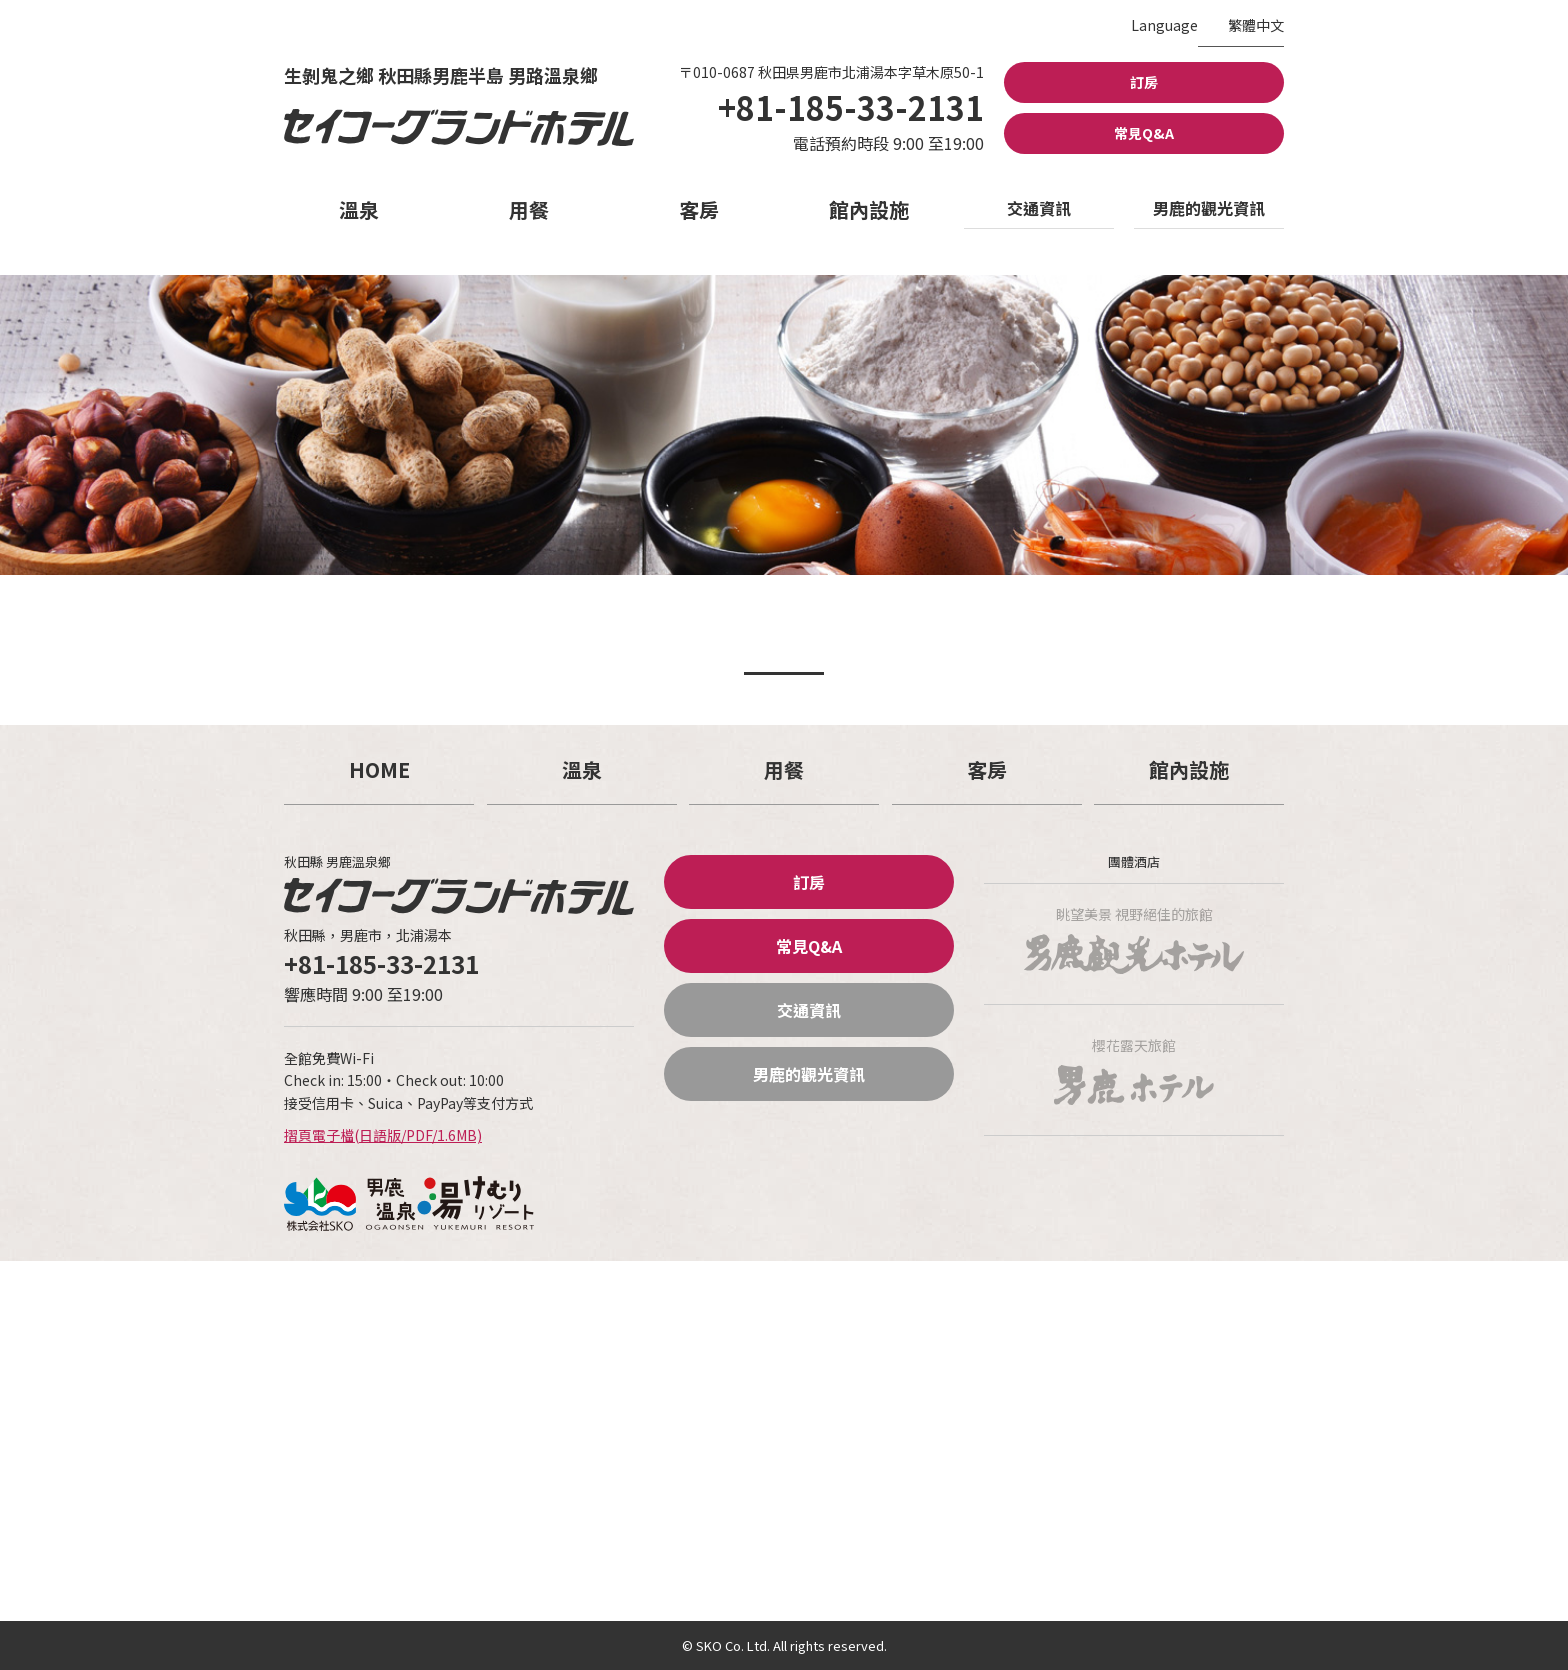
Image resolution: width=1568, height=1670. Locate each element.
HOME (379, 769)
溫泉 (359, 209)
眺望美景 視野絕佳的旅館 (1133, 939)
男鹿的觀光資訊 (1209, 208)
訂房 (1144, 82)
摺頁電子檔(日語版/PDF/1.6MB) (383, 1135)
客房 (699, 209)
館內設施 (869, 209)
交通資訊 (1039, 208)
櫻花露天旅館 (1133, 1070)
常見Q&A (1144, 133)
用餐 (529, 209)
